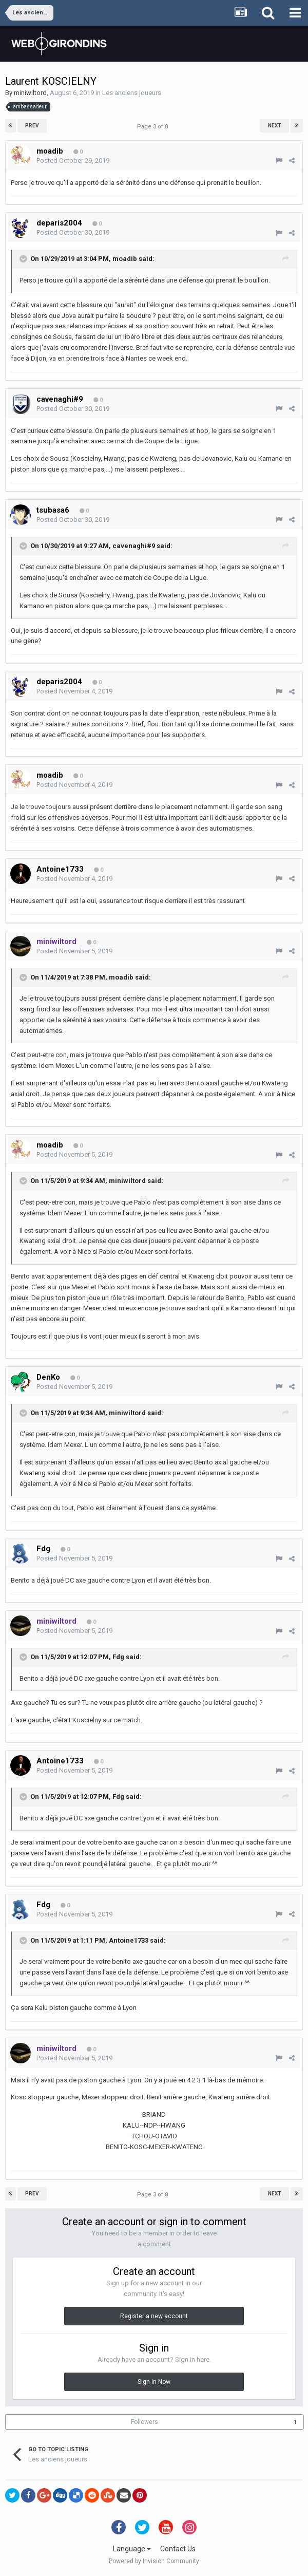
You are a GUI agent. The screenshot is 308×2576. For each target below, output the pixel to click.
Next (274, 125)
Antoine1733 (128, 1940)
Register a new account (154, 2316)
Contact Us (178, 2549)
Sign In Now (154, 2381)
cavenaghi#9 (133, 546)
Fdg (118, 1657)
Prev (32, 125)
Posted (72, 160)
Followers (144, 2421)
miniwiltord (30, 93)
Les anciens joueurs (131, 93)
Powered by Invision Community (154, 2561)
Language (132, 2549)
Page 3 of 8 (154, 126)
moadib (124, 259)
